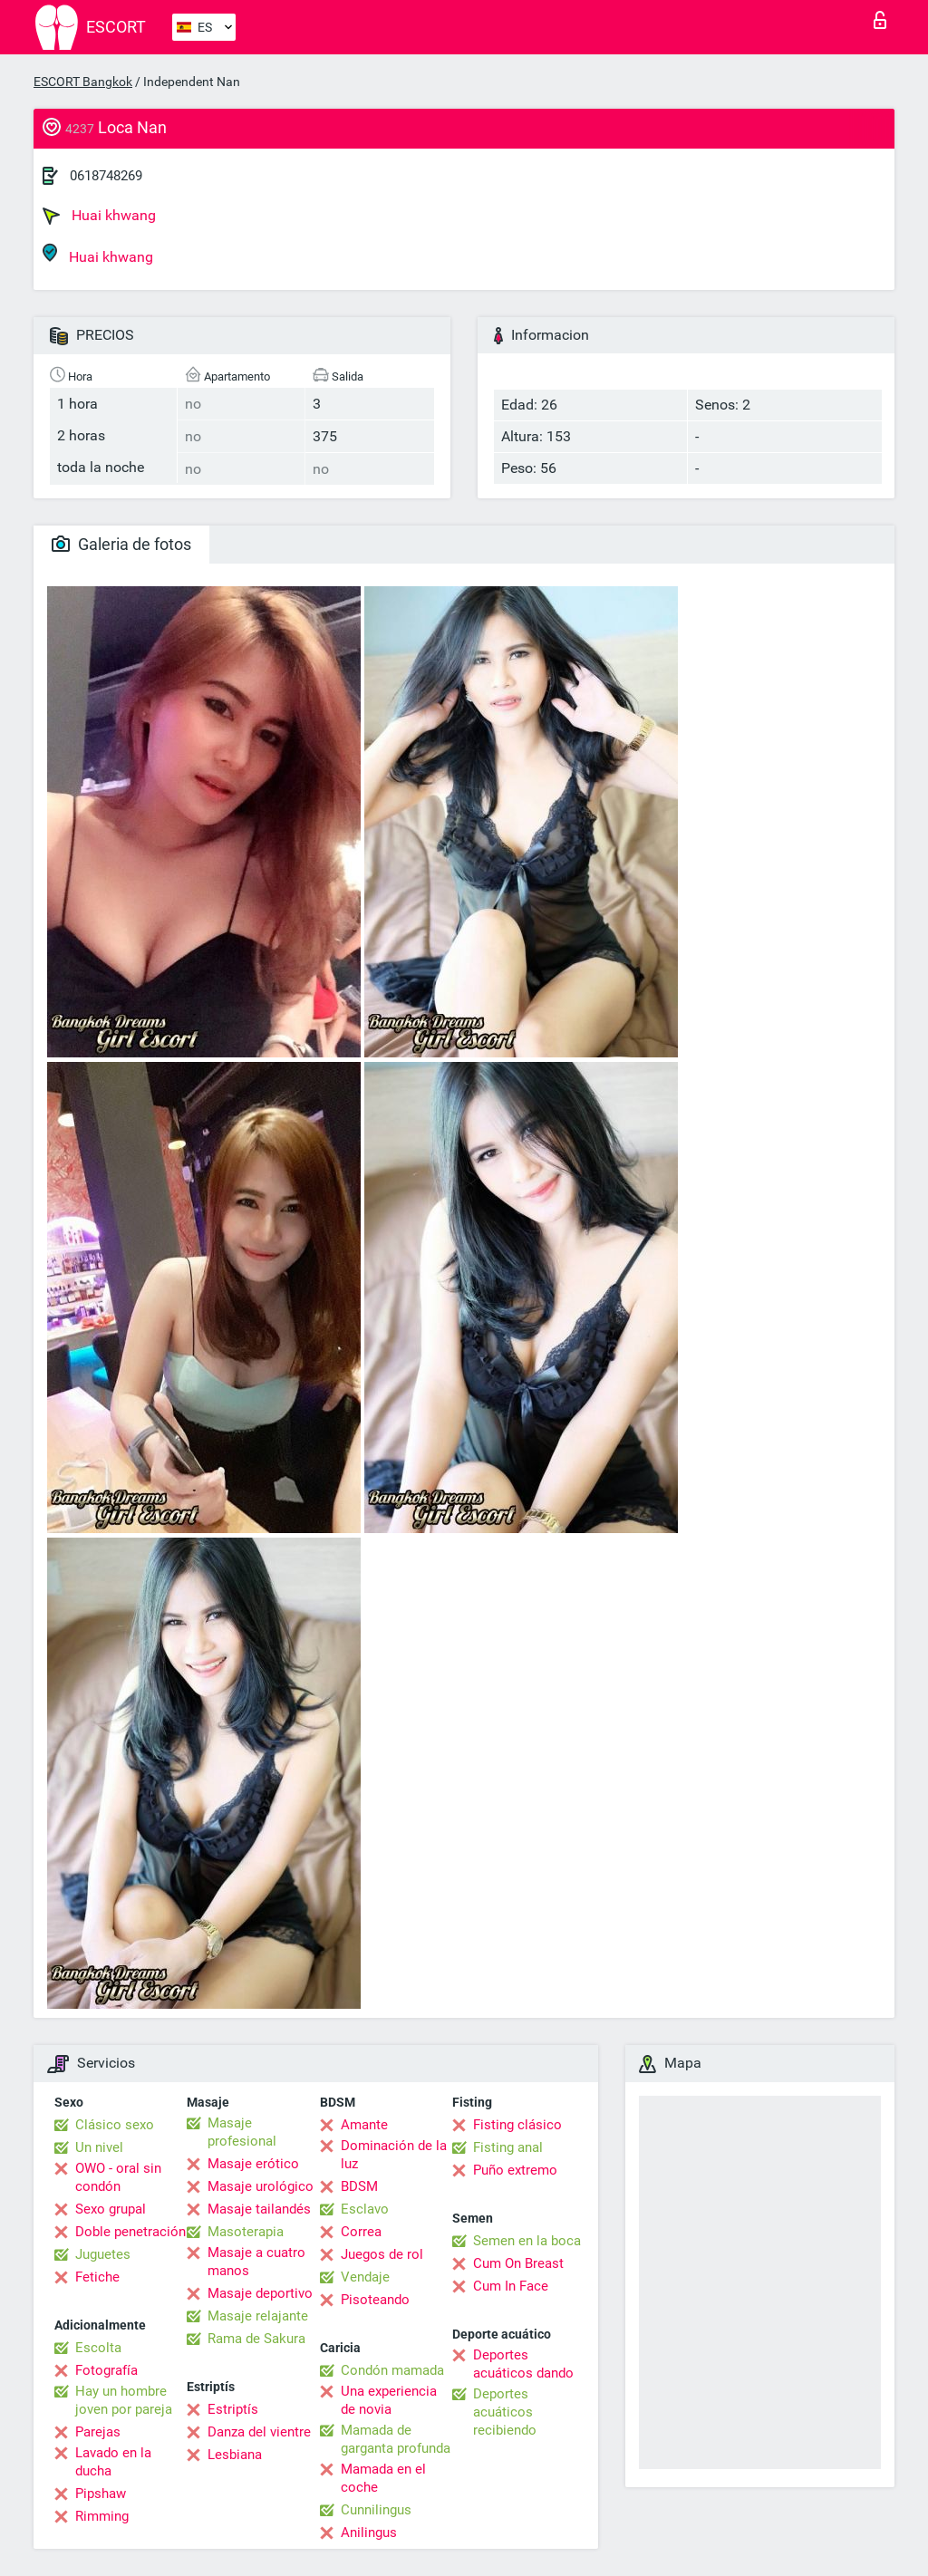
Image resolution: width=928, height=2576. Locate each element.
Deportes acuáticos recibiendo (504, 2412)
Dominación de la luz (394, 2154)
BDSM (359, 2186)
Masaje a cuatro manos (256, 2261)
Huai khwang (99, 216)
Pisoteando (375, 2299)
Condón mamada (392, 2370)
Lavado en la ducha (113, 2462)
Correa (361, 2232)
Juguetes (102, 2254)
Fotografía (106, 2370)
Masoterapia (246, 2232)
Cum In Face (510, 2286)
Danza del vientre (259, 2432)
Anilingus (369, 2532)
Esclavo (365, 2209)
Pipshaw (100, 2493)
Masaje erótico (253, 2164)
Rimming (102, 2516)
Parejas (98, 2432)
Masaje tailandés (259, 2209)
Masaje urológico (261, 2186)
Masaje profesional (242, 2132)
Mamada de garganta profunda (395, 2439)
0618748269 (106, 176)
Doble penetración (130, 2232)
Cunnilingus (376, 2510)
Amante (364, 2125)
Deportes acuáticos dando (523, 2364)
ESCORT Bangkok (83, 81)
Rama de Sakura (256, 2338)
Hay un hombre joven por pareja (123, 2400)
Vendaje (365, 2277)
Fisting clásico (517, 2125)
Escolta (98, 2348)
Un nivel (99, 2147)
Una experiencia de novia (389, 2400)
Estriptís (233, 2409)
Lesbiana (235, 2454)
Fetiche (97, 2277)
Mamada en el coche (383, 2478)
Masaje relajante (258, 2316)
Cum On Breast (518, 2263)
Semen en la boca (527, 2241)
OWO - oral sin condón (118, 2177)
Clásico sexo (114, 2125)
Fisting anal (508, 2147)
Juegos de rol (382, 2254)
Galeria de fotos (121, 544)
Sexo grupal (110, 2209)
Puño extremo (515, 2170)
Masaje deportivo (260, 2293)
